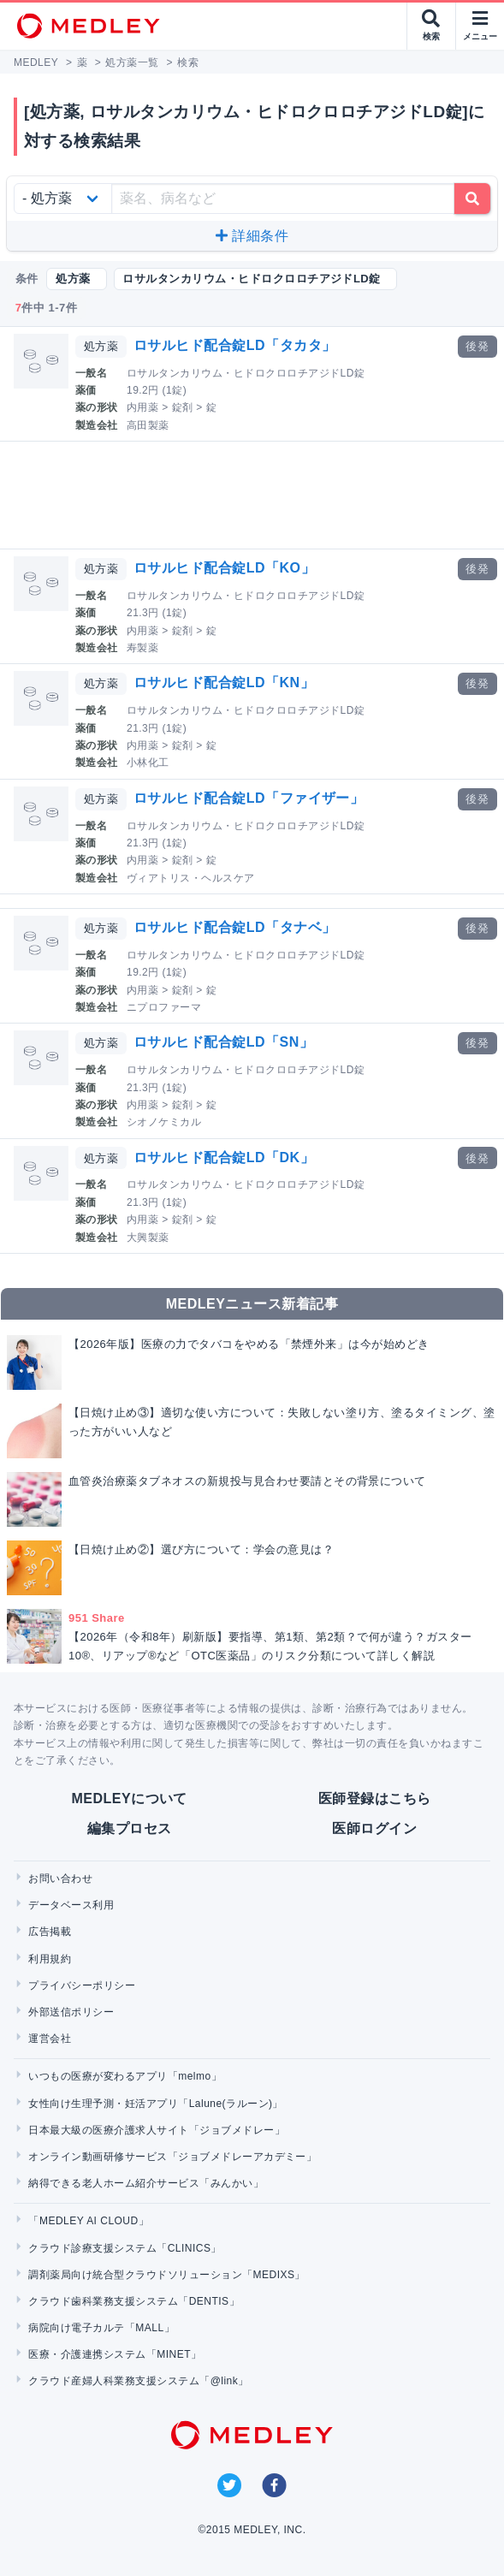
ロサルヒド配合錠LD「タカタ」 (234, 345)
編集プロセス (129, 1828)
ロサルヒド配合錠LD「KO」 (224, 568)
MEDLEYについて (129, 1798)
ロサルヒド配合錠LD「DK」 (223, 1157)
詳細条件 (252, 236)
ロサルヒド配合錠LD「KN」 (223, 682)
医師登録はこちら (374, 1798)
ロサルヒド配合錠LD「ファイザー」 (249, 798)
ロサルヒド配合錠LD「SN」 (223, 1042)
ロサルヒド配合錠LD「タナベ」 (234, 927)
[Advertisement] (255, 495)
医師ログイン (374, 1828)
